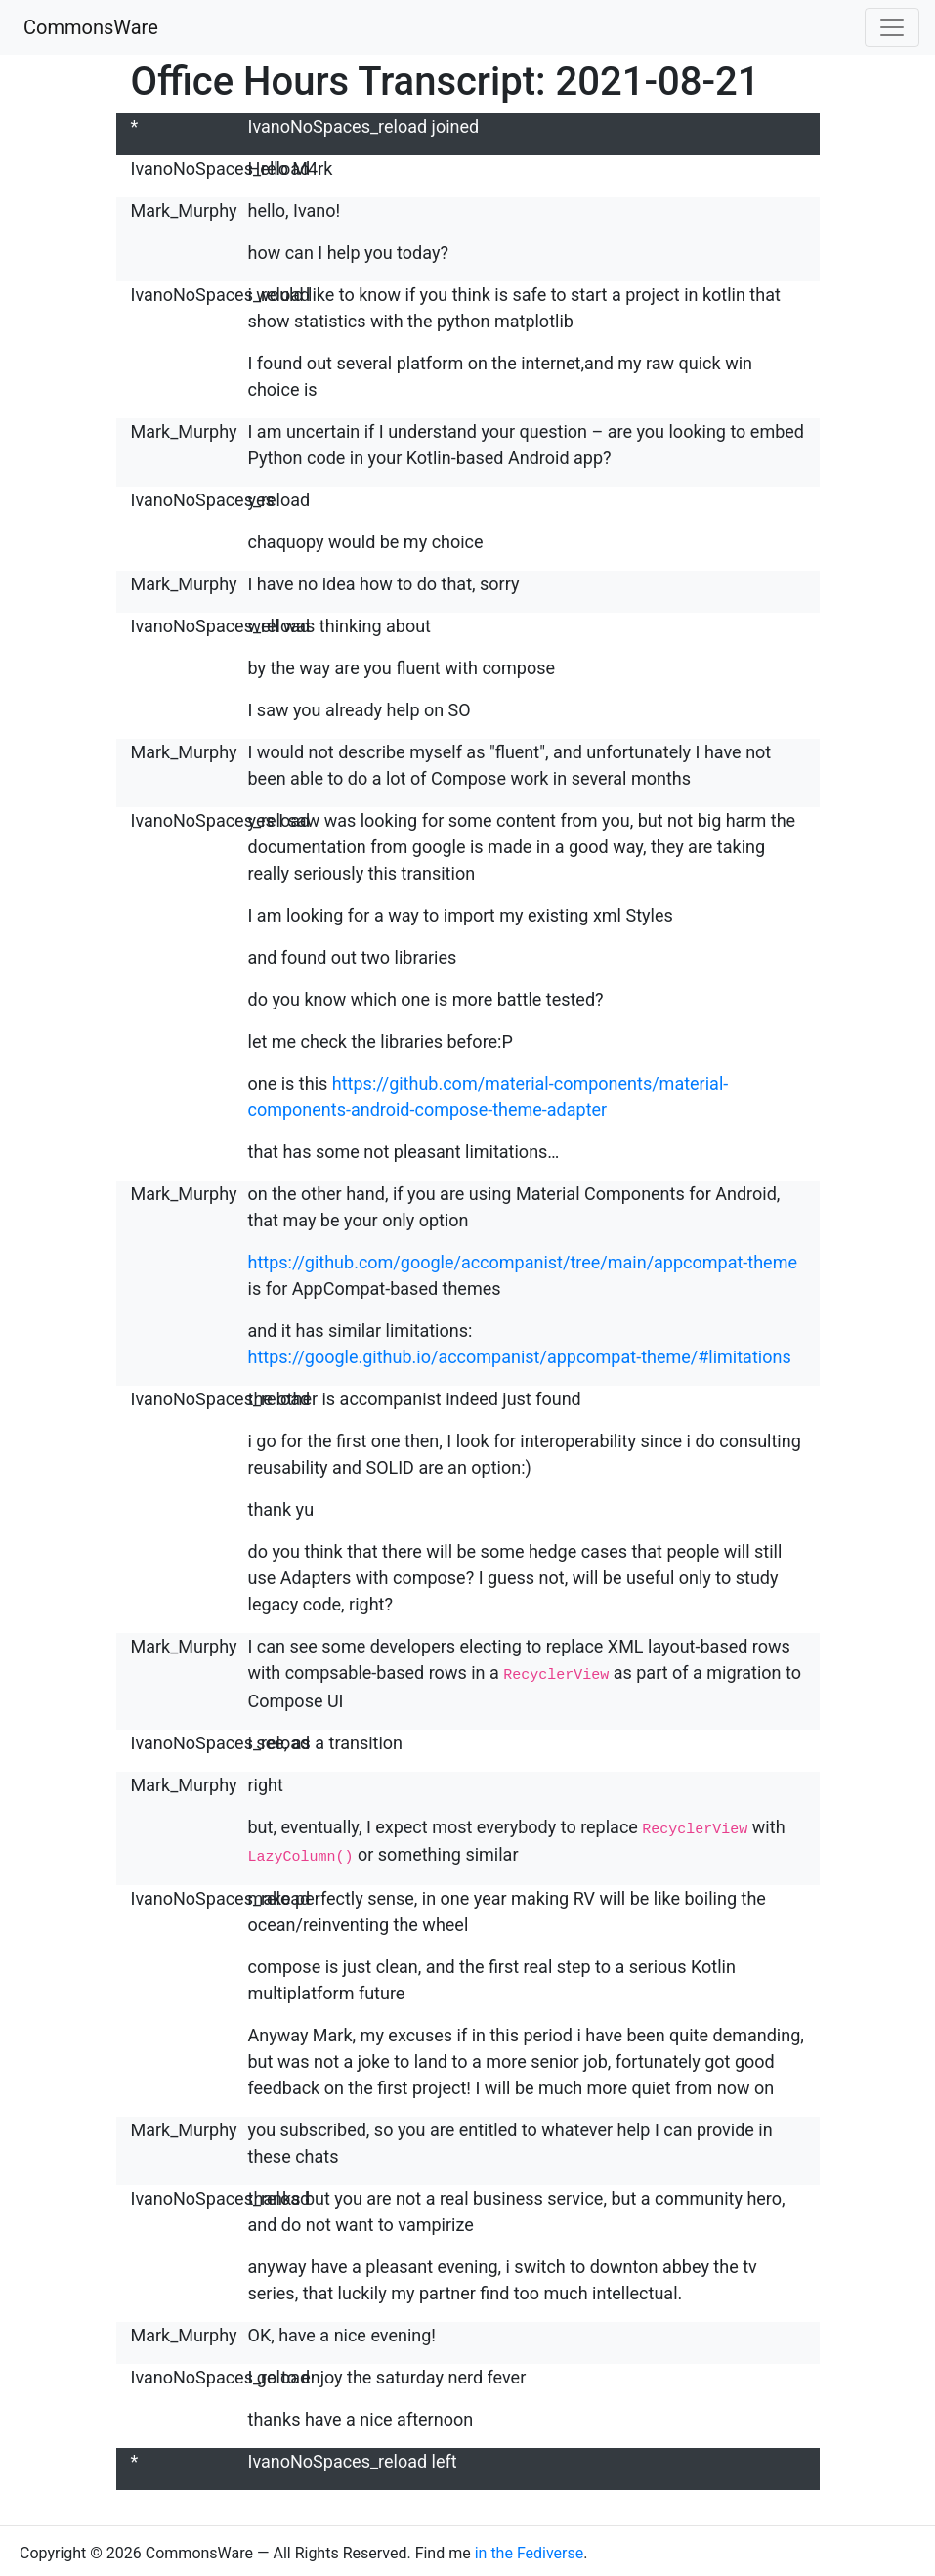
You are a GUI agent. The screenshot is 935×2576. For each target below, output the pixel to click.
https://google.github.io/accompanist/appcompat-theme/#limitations (519, 1357)
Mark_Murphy (184, 210)
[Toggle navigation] (892, 27)
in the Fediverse (529, 2548)
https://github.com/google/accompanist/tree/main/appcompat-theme (522, 1262)
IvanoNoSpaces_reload (221, 168)
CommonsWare (90, 27)
